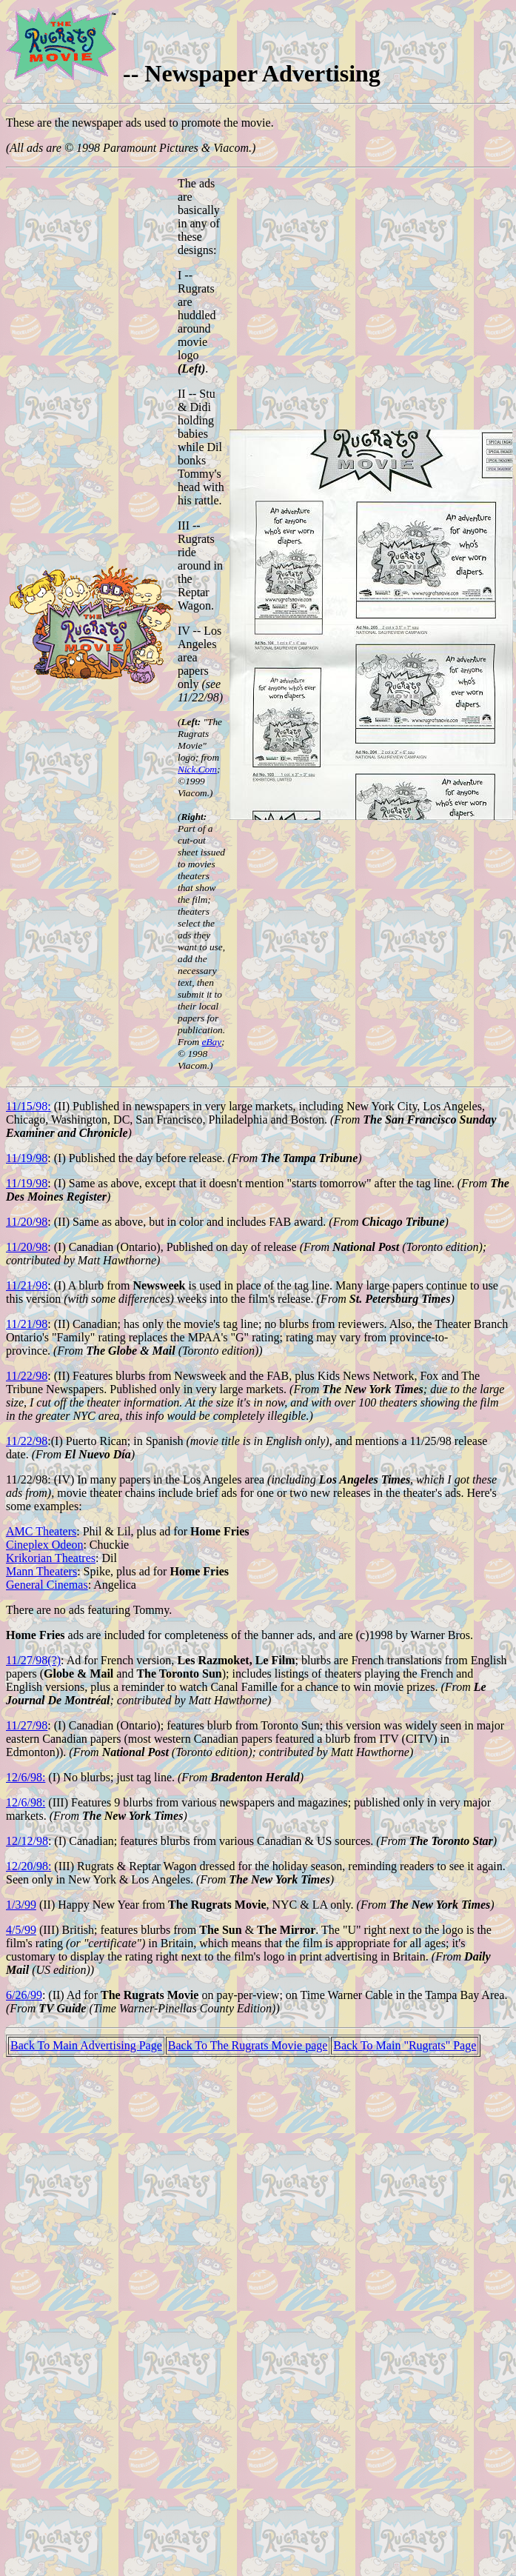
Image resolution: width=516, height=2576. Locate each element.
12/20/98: (28, 1866)
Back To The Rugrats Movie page (248, 2045)
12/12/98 (27, 1841)
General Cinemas (47, 1584)
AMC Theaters (41, 1531)
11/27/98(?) (33, 1660)
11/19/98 (26, 1158)
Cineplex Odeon (44, 1544)
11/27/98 (26, 1725)
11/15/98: (28, 1106)
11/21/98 (26, 1285)
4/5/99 (21, 1929)
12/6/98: (25, 1777)
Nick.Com (197, 769)
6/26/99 (24, 1995)
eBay (211, 1041)
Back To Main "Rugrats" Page (404, 2045)
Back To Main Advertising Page (86, 2045)
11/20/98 (26, 1221)
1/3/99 (21, 1904)
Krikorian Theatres (51, 1558)
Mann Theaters (41, 1571)
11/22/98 (26, 1375)
